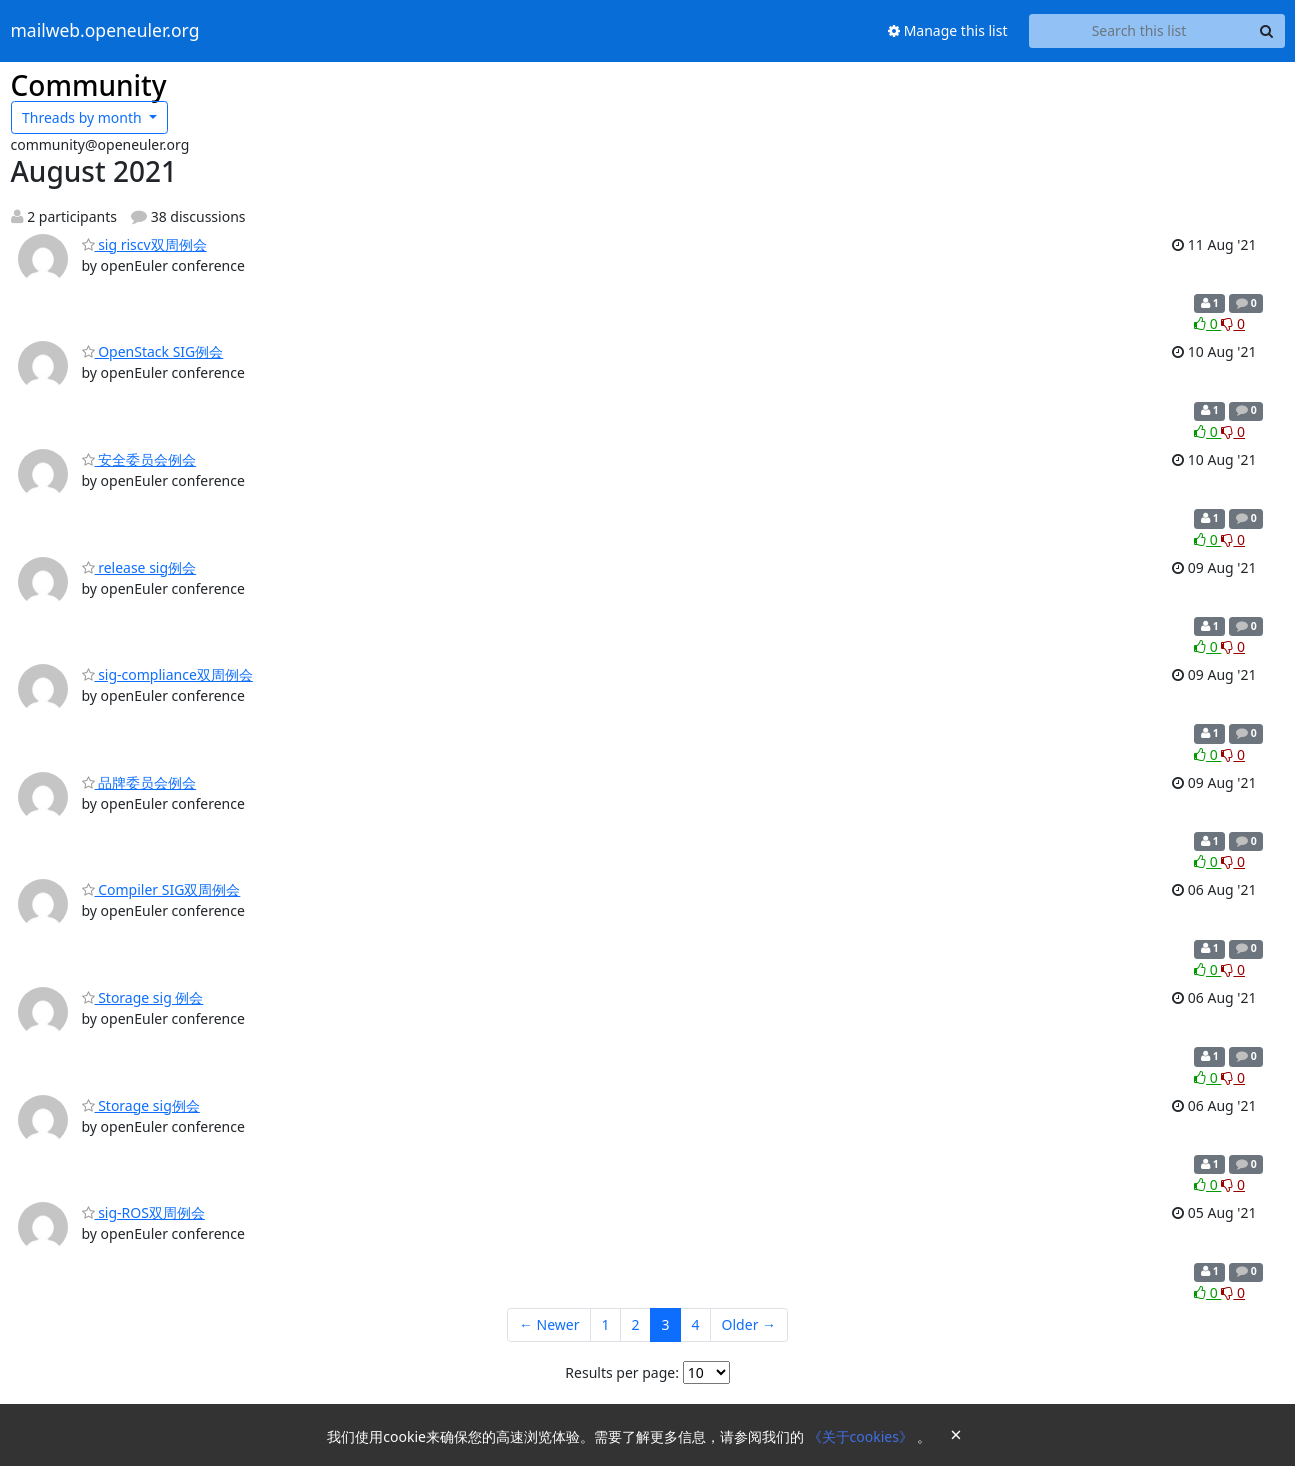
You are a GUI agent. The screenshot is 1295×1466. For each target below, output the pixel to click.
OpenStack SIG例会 (153, 351)
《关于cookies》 (862, 1436)
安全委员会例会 (139, 459)
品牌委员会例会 (139, 782)
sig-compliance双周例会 (167, 674)
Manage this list (948, 30)
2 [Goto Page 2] (636, 1324)
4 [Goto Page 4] (696, 1324)
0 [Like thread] (1207, 323)
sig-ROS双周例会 (143, 1212)
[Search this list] (1139, 31)
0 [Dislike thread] (1233, 323)
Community (89, 85)
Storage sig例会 (141, 1105)
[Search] (1267, 31)
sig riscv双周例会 (144, 244)
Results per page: (622, 1372)
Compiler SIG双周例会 (161, 889)
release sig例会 (139, 567)
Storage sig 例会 (143, 997)
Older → (749, 1324)
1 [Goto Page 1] (606, 1324)
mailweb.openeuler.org (105, 31)
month (83, 117)
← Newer (549, 1324)
